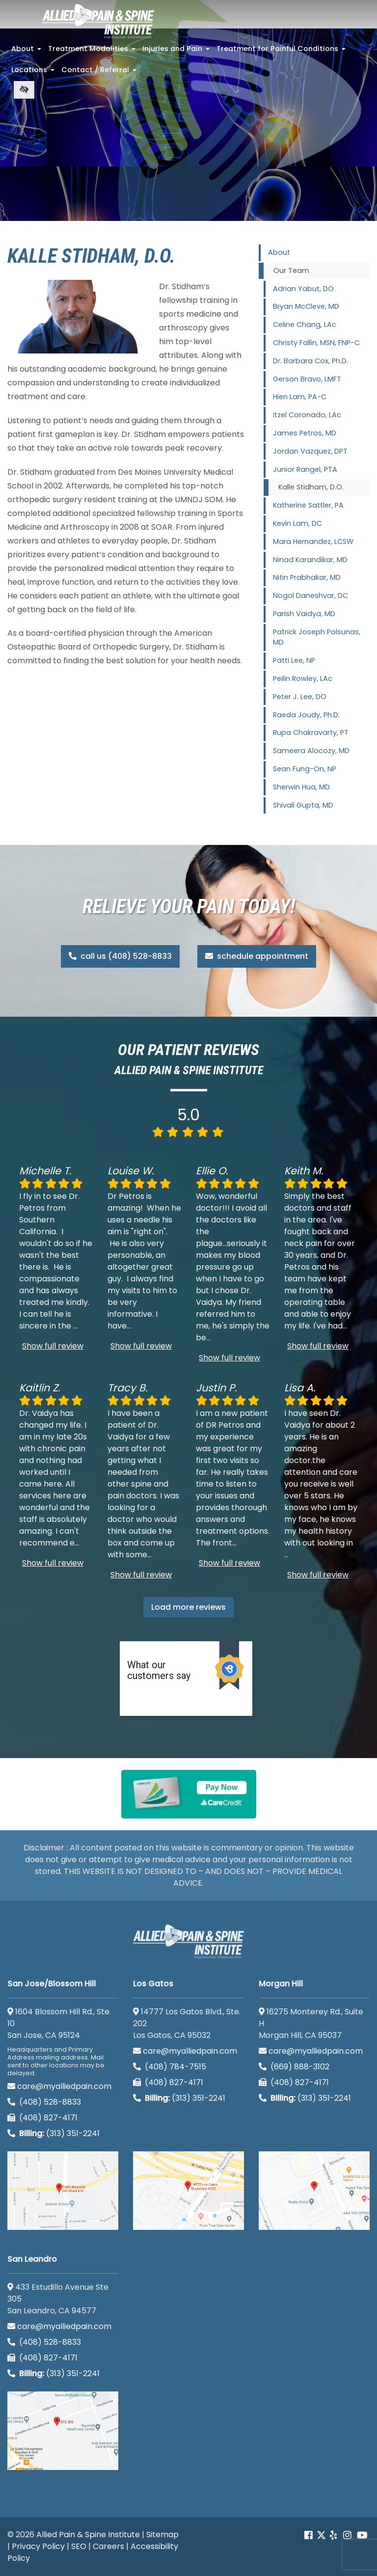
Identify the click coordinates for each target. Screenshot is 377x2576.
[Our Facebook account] (309, 2535)
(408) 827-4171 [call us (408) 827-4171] (42, 2117)
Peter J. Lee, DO (299, 697)
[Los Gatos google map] (188, 2190)
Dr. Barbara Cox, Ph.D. (310, 361)
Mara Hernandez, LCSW (313, 541)
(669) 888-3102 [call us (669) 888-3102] (295, 2066)
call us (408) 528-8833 (120, 956)
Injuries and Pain (177, 51)
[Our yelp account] (333, 2535)
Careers (108, 2546)
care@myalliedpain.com (59, 2086)
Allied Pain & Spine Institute (88, 2534)
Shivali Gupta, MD (303, 805)
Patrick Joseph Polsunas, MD (316, 637)
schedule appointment (256, 956)
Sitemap (162, 2534)
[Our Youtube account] (362, 2535)
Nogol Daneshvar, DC (310, 595)
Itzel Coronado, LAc (307, 415)
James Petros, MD (304, 433)
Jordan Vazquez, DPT (310, 451)
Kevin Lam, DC (297, 523)
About (27, 51)
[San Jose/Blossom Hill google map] (62, 2190)
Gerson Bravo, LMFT (307, 379)
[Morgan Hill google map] (314, 2190)
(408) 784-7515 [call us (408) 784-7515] (169, 2066)
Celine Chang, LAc (304, 324)
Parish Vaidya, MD (304, 614)
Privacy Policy (38, 2546)
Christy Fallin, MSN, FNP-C (316, 343)
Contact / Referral (99, 73)
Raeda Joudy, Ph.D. (306, 715)
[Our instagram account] (347, 2535)
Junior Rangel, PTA (305, 469)
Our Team (291, 270)
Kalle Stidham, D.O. (311, 487)
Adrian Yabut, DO (303, 289)
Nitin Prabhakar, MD (307, 577)
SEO (78, 2546)
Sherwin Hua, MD (301, 787)
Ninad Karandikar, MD (310, 560)
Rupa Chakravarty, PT (311, 732)
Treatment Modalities (92, 51)
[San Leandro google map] (62, 2430)
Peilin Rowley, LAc (302, 678)
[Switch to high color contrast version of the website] (24, 90)
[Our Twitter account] (321, 2535)
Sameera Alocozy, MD (311, 751)
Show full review (52, 1346)
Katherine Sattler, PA (308, 505)
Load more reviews (188, 1607)
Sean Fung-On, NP (304, 769)
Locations (33, 73)
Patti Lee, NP (294, 660)
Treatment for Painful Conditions (282, 51)
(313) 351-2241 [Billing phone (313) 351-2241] (53, 2133)
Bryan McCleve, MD (306, 306)
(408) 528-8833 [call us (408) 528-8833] (44, 2102)
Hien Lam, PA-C (299, 397)
